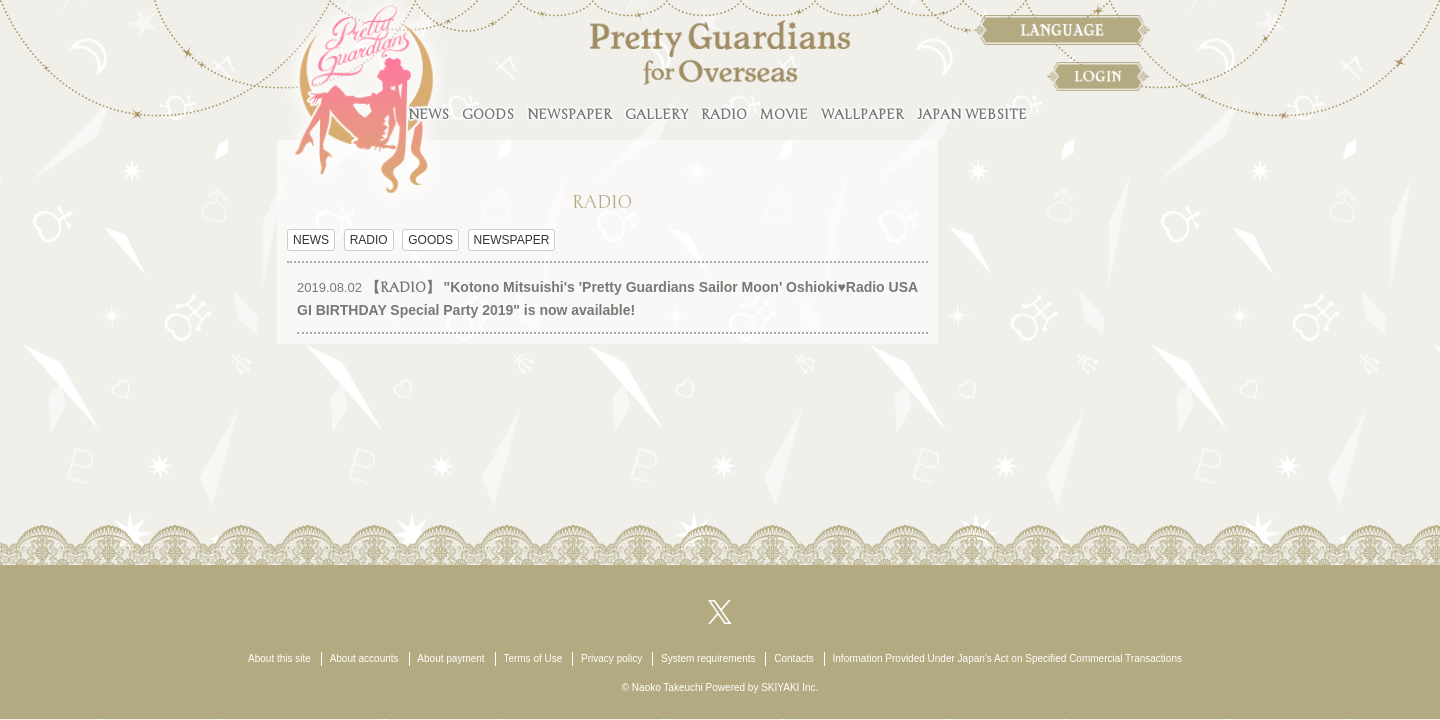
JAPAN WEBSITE (972, 114)
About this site (279, 658)
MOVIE (784, 114)
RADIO (724, 114)
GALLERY (656, 114)
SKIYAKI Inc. (789, 687)
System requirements (708, 658)
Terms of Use (532, 658)
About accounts (364, 658)
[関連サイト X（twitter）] (720, 610)
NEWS (428, 114)
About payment (450, 658)
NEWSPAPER (569, 114)
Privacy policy (611, 658)
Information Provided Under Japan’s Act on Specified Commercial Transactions (1007, 658)
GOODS (488, 114)
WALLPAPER (862, 114)
